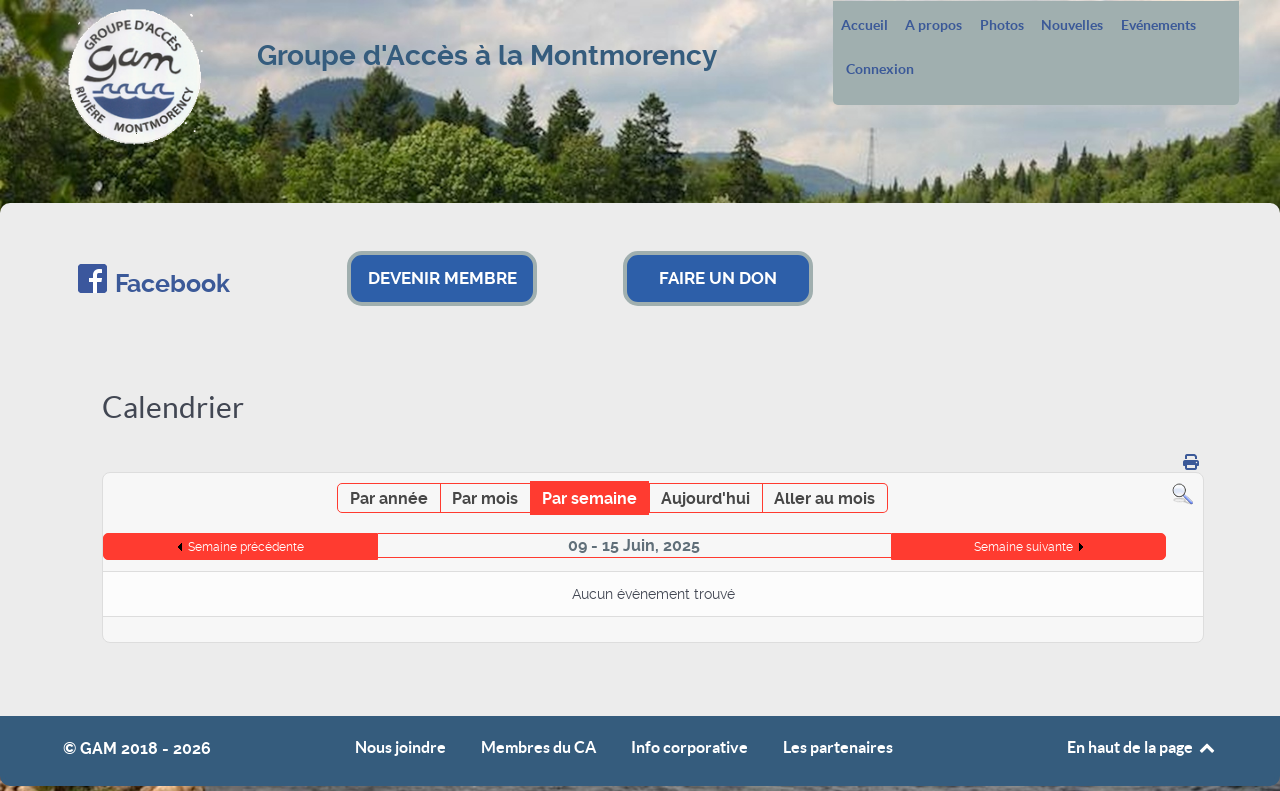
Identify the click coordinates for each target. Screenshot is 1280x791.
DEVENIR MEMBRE (442, 278)
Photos (1002, 26)
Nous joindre (400, 747)
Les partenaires (838, 747)
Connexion (880, 70)
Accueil (864, 26)
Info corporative (689, 747)
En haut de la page (1142, 747)
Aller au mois (824, 498)
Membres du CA (538, 747)
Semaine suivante (1023, 547)
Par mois (485, 498)
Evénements (1158, 26)
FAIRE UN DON (718, 278)
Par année (389, 498)
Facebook (172, 283)
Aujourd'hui (705, 498)
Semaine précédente (246, 547)
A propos (933, 26)
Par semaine (589, 498)
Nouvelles (1072, 26)
